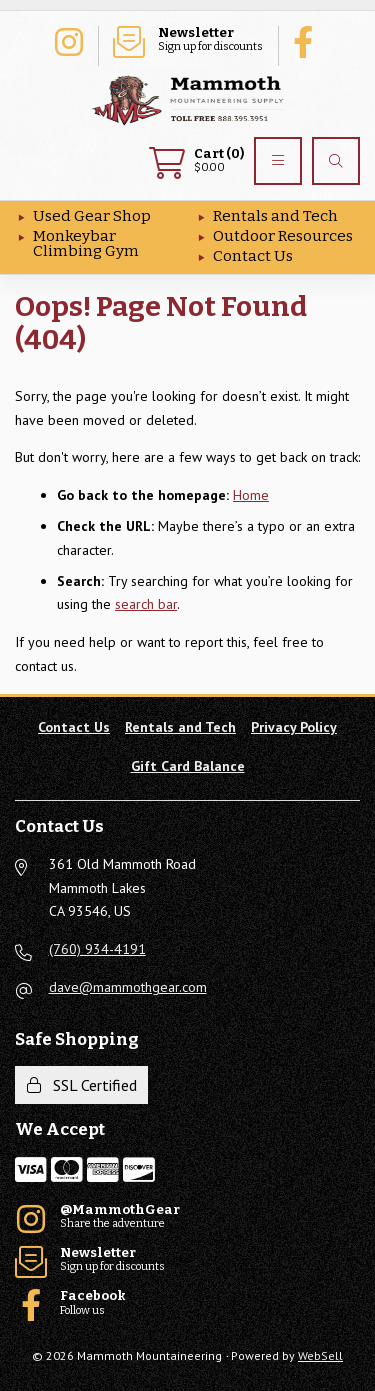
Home (251, 495)
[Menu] (278, 161)
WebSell (320, 1355)
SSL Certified (82, 1085)
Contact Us (253, 256)
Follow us (308, 40)
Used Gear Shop (92, 216)
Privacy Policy (294, 727)
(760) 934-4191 (97, 949)
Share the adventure (68, 40)
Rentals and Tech (275, 216)
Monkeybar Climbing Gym (86, 243)
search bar (146, 604)
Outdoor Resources (283, 236)
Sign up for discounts (188, 40)
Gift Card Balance (188, 766)
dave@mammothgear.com (128, 987)
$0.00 (196, 161)
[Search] (336, 161)
